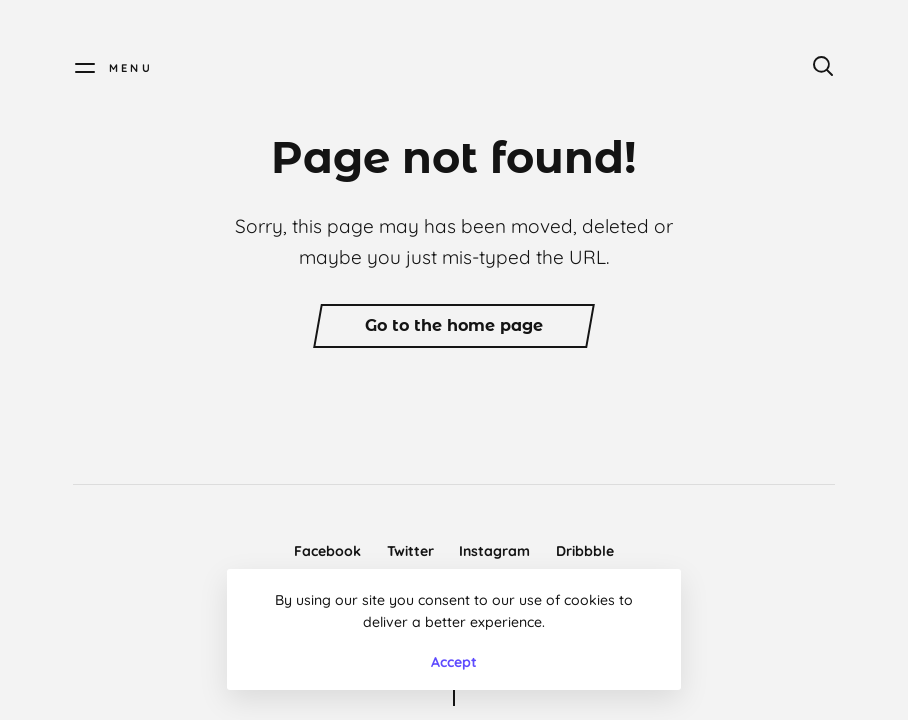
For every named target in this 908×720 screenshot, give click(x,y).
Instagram (494, 551)
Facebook (327, 551)
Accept (454, 662)
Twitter (410, 551)
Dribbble (585, 551)
